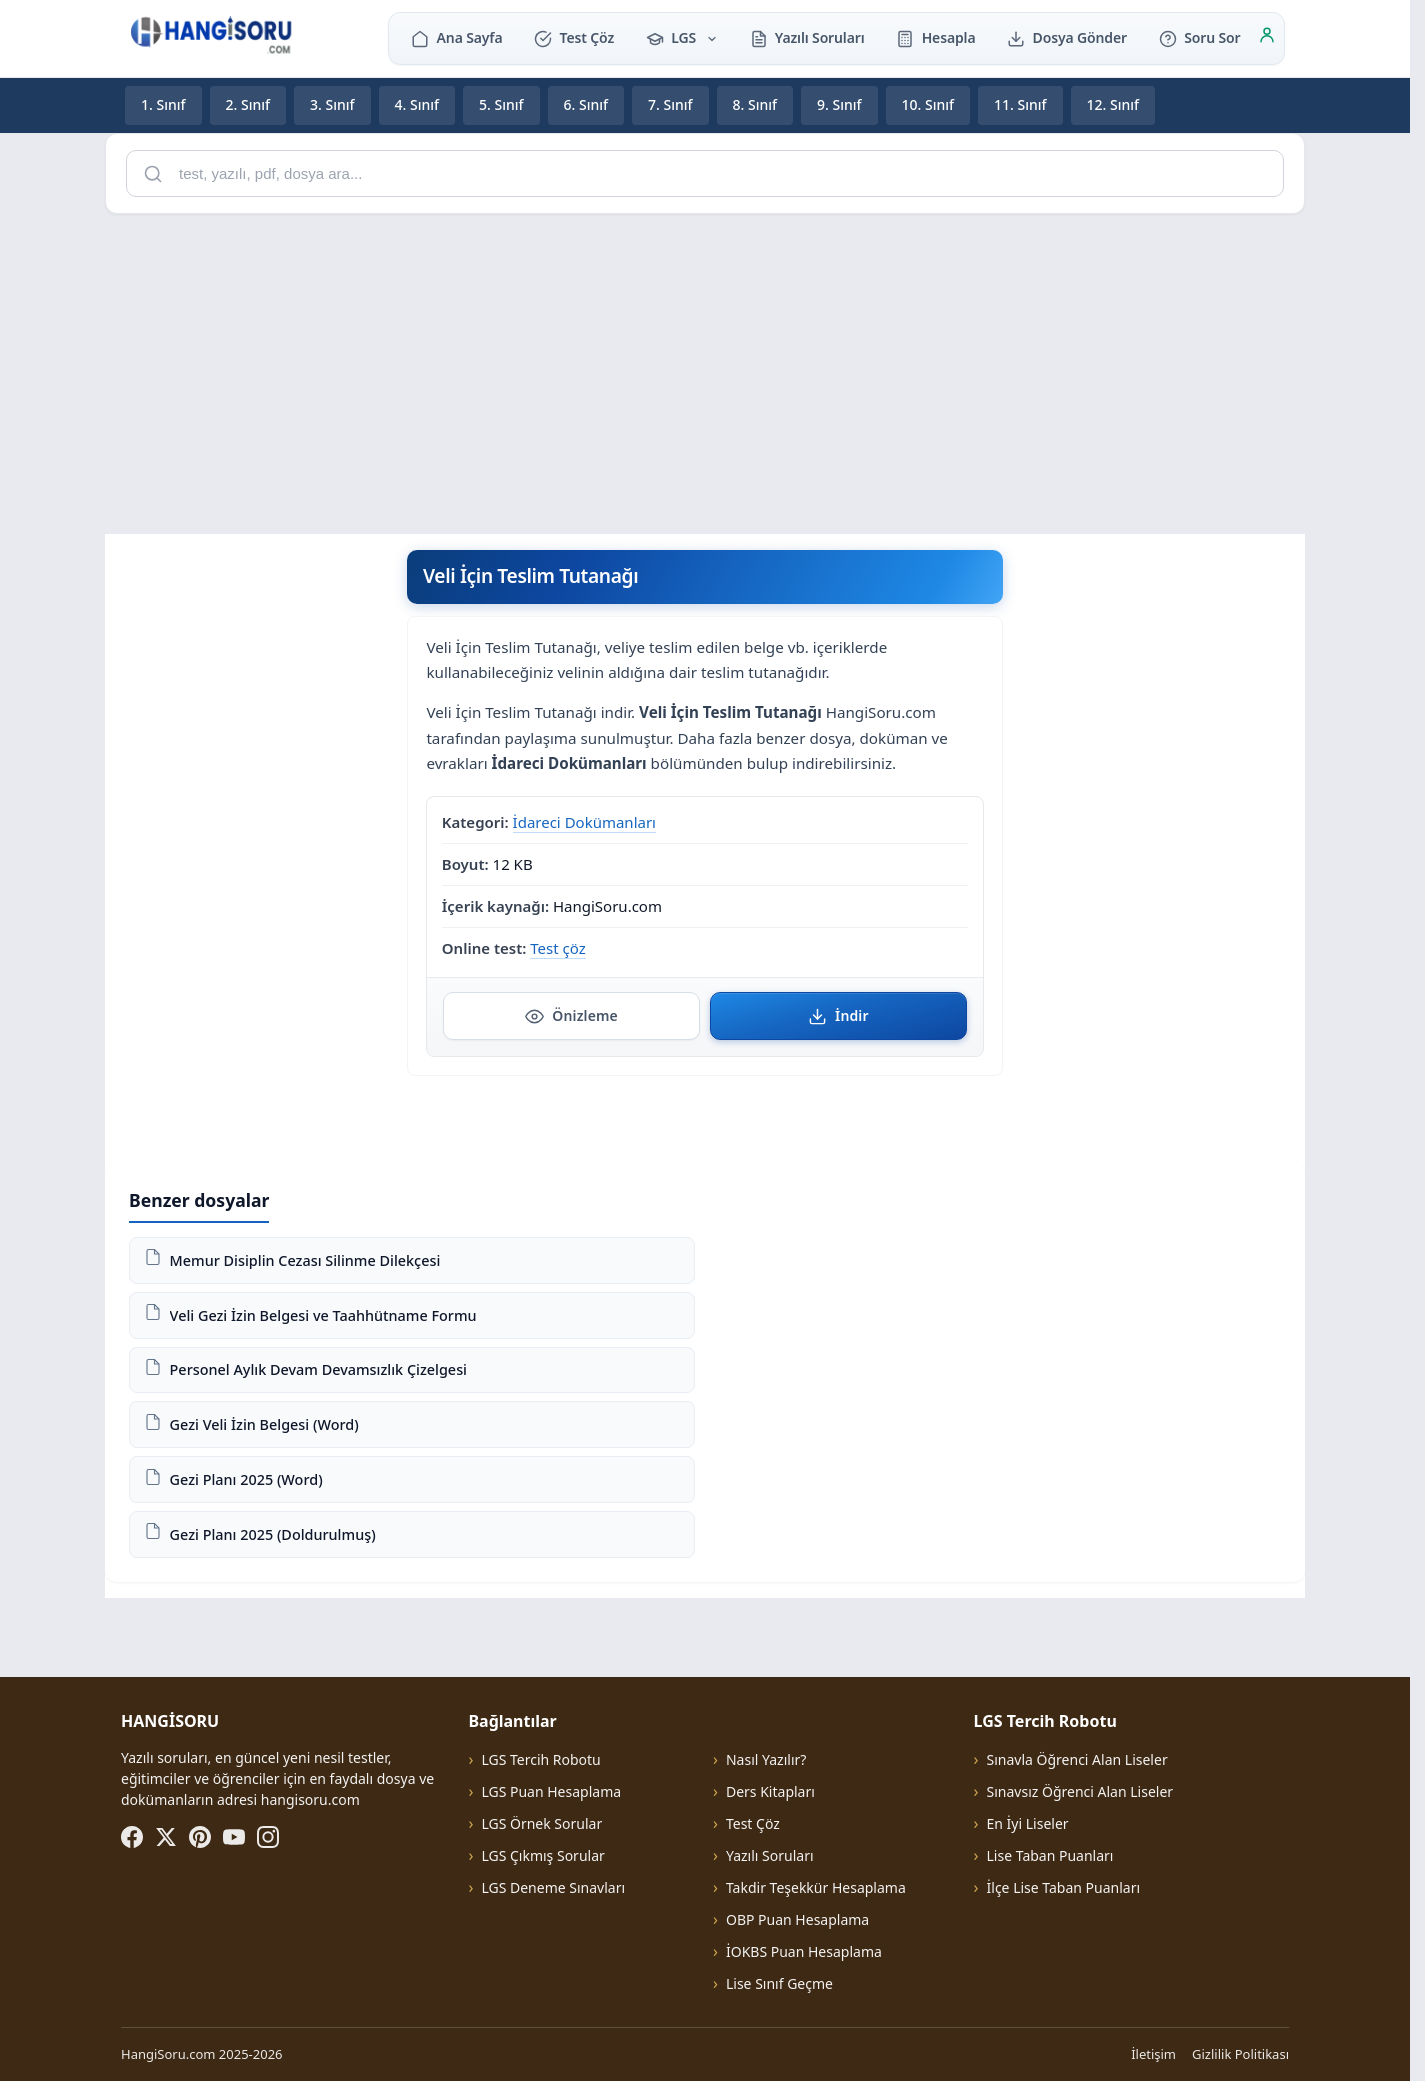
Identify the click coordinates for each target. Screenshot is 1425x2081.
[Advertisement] (705, 370)
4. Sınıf (417, 104)
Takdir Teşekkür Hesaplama (816, 1887)
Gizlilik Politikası (1240, 2054)
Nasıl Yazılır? (766, 1759)
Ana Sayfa (456, 37)
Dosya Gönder (1067, 37)
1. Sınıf (163, 104)
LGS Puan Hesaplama (551, 1791)
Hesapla (935, 37)
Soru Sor (1199, 37)
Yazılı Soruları (807, 37)
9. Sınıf (839, 104)
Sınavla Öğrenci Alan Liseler (1077, 1759)
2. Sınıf (248, 104)
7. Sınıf (670, 104)
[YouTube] (234, 1837)
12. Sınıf (1113, 104)
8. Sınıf (755, 104)
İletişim (1153, 2054)
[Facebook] (132, 1837)
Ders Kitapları (770, 1791)
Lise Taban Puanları (1050, 1855)
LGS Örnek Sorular (541, 1823)
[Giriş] (1267, 38)
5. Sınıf (501, 104)
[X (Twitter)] (166, 1837)
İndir (838, 1015)
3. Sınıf (332, 104)
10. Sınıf (928, 104)
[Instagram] (268, 1837)
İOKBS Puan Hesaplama (804, 1951)
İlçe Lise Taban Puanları (1064, 1887)
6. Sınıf (586, 104)
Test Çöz (574, 37)
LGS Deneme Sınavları (553, 1887)
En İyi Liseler (1028, 1823)
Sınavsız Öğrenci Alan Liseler (1080, 1791)
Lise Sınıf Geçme (779, 1983)
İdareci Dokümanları (584, 822)
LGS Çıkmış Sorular (542, 1855)
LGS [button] (682, 37)
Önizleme (571, 1015)
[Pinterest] (200, 1837)
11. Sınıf (1020, 104)
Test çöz (557, 947)
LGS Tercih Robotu (540, 1759)
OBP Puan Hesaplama (797, 1919)
